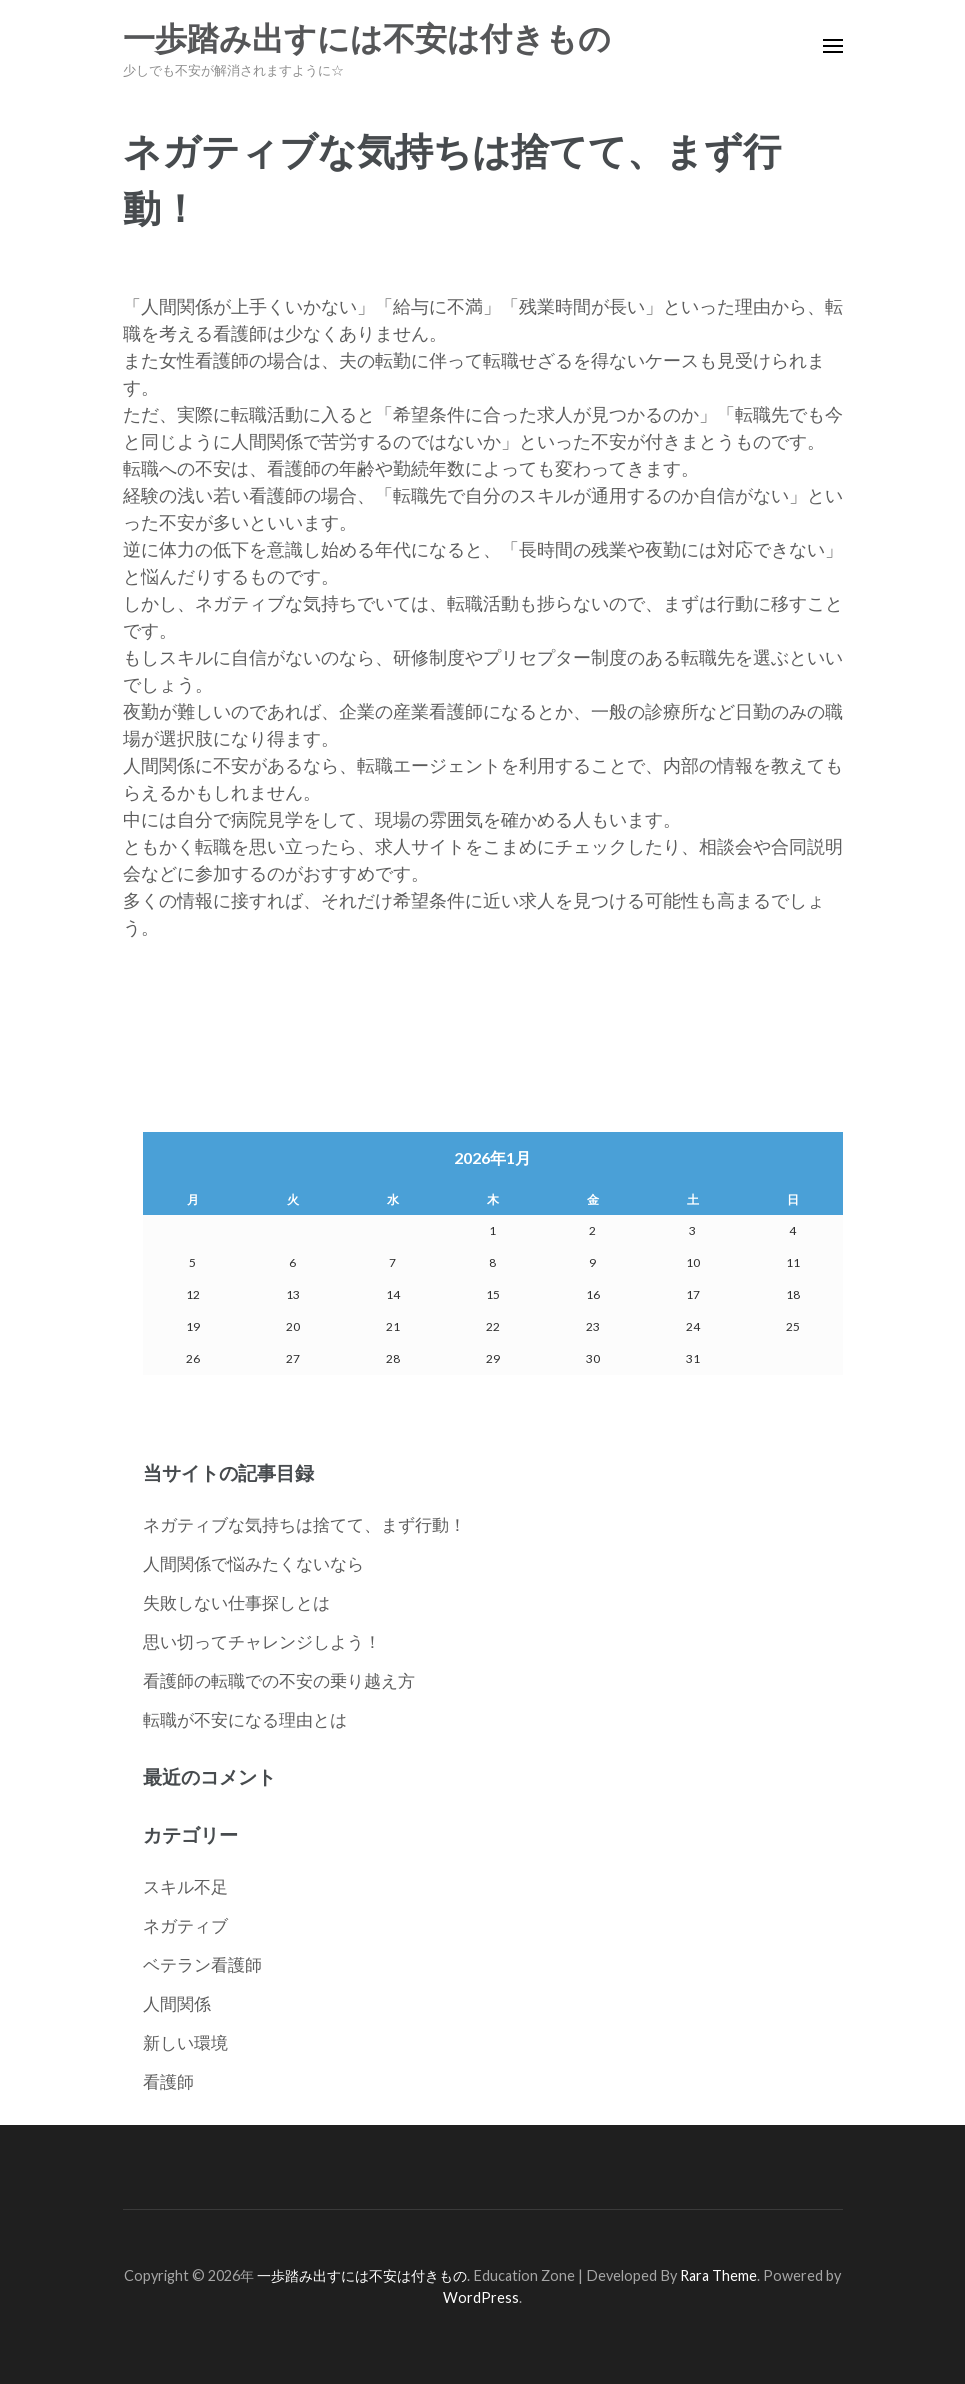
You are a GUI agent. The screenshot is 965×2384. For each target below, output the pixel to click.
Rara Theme (718, 2275)
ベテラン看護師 (202, 1964)
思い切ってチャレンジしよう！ (262, 1641)
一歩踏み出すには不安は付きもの (367, 39)
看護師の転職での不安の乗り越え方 (279, 1680)
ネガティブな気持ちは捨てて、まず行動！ (304, 1524)
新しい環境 (185, 2042)
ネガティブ (185, 1925)
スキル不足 (185, 1886)
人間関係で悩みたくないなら (253, 1563)
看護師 (168, 2081)
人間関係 (177, 2003)
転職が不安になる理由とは (245, 1719)
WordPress (481, 2297)
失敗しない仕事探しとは (236, 1602)
